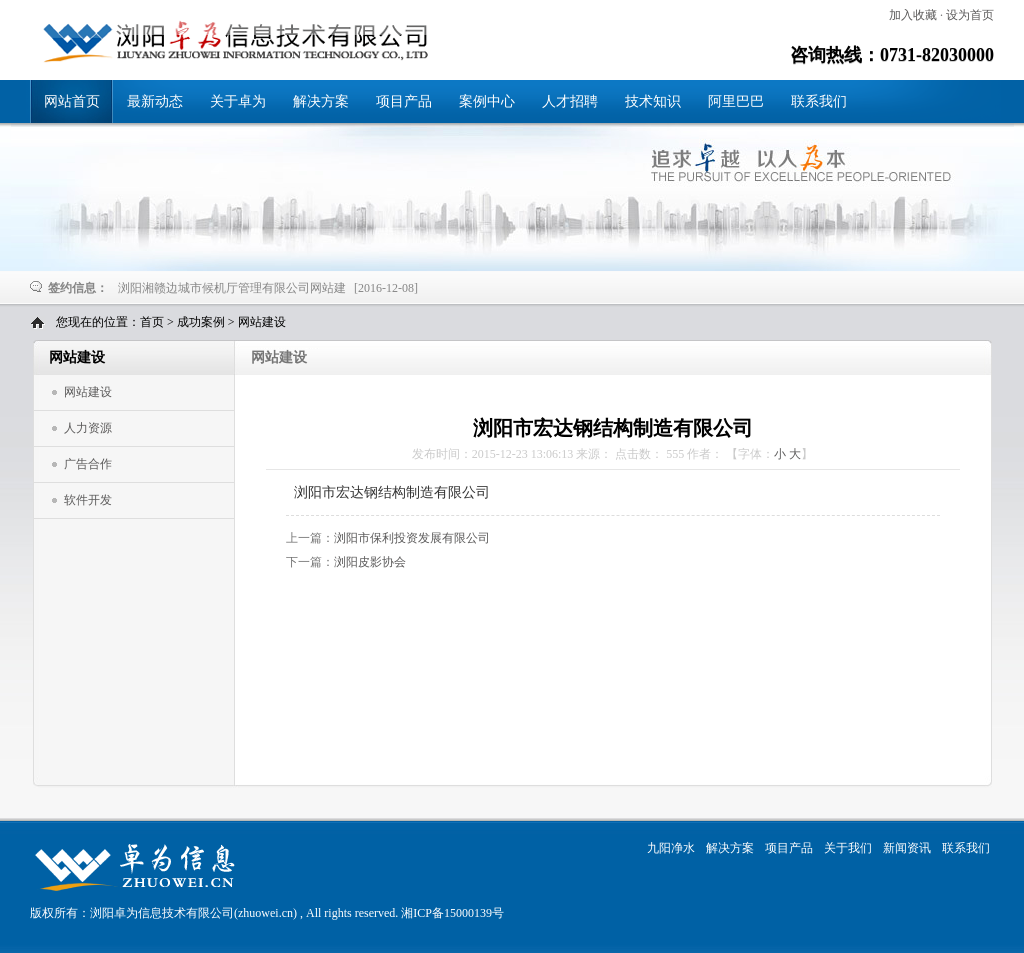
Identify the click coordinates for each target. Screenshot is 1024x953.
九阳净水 (671, 848)
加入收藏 (913, 15)
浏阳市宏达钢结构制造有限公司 (229, 41)
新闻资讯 (907, 848)
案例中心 (487, 101)
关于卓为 (238, 101)
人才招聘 (570, 101)
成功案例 (201, 322)
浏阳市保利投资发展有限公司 (412, 538)
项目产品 (404, 101)
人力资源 (88, 428)
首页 (152, 322)
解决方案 (321, 101)
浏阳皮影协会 (370, 562)
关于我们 (848, 848)
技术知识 (653, 101)
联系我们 (819, 101)
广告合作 (88, 464)
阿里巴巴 (736, 101)
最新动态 (155, 101)
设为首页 (970, 15)
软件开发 (88, 500)
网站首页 (72, 101)
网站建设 (262, 322)
